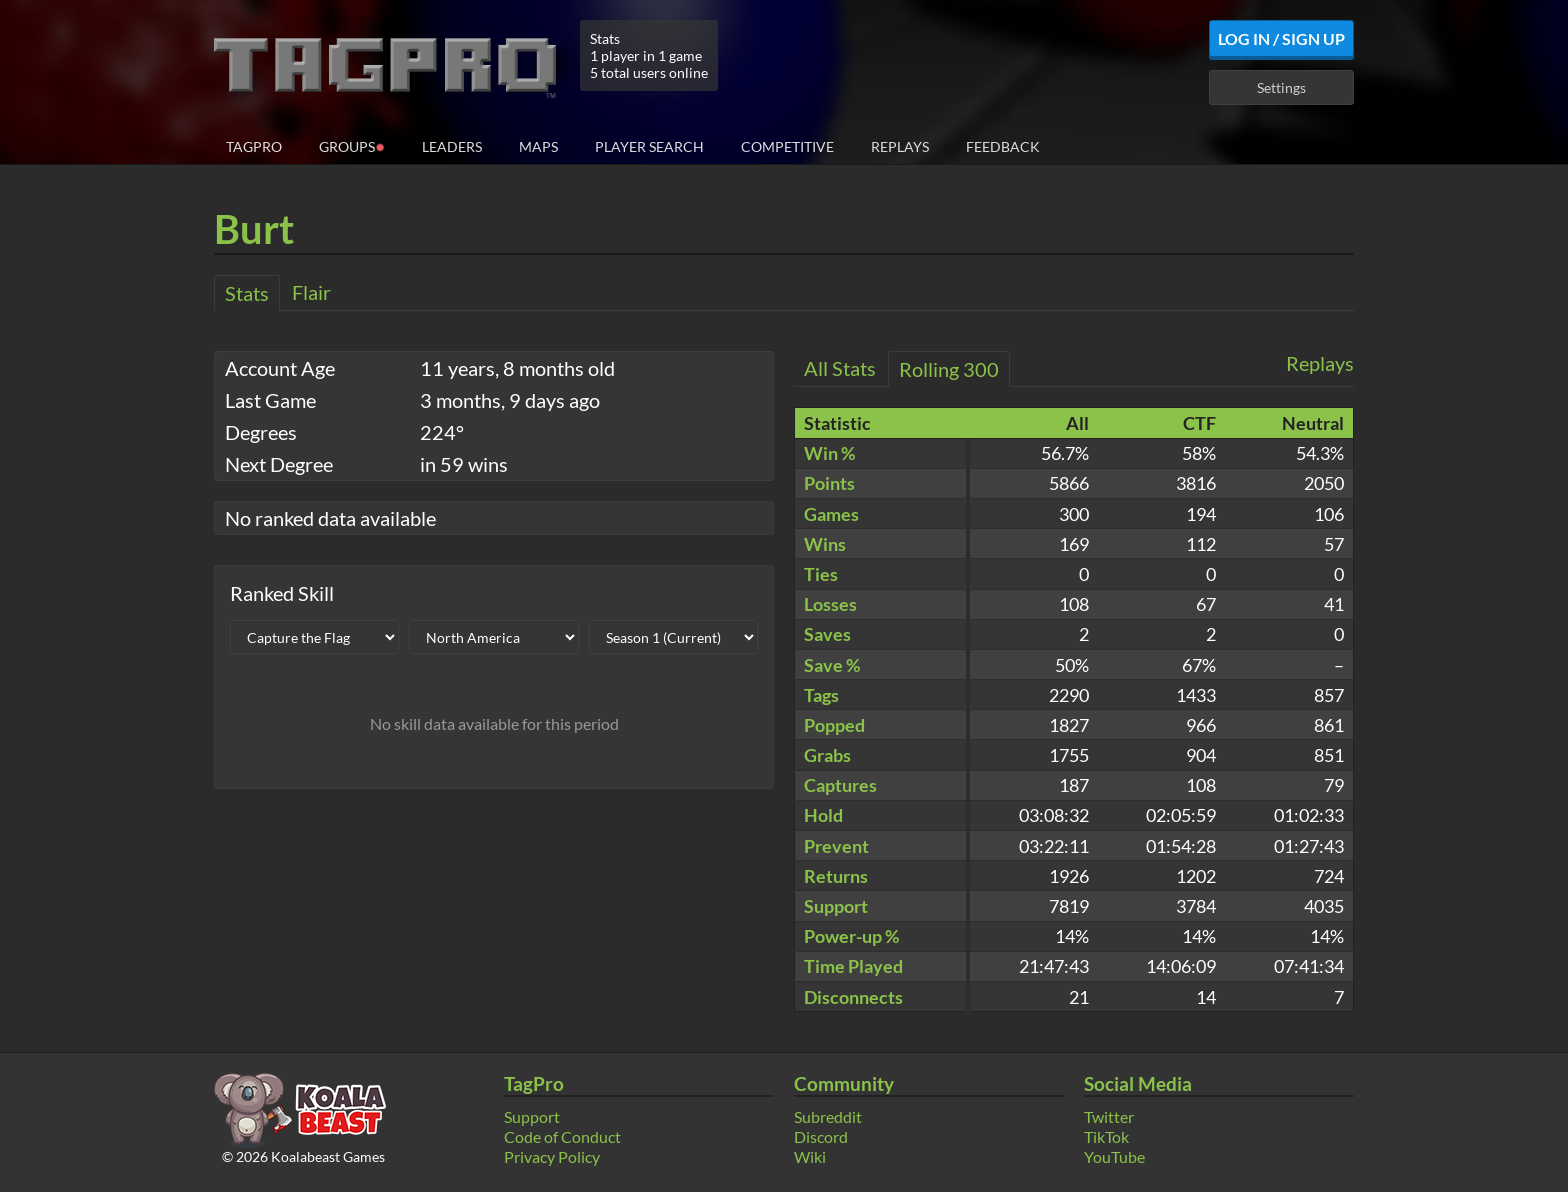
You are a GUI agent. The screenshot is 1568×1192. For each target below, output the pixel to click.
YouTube (1114, 1156)
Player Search (649, 146)
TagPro (254, 146)
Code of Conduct (562, 1136)
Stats (247, 293)
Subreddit (828, 1116)
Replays (900, 146)
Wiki (810, 1156)
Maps (538, 146)
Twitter (1109, 1116)
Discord (821, 1136)
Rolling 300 (949, 369)
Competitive (787, 146)
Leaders (452, 146)
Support (532, 1116)
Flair (311, 292)
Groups (352, 145)
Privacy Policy (552, 1156)
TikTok (1106, 1136)
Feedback (1003, 146)
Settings (1281, 87)
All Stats (840, 368)
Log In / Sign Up (1281, 38)
